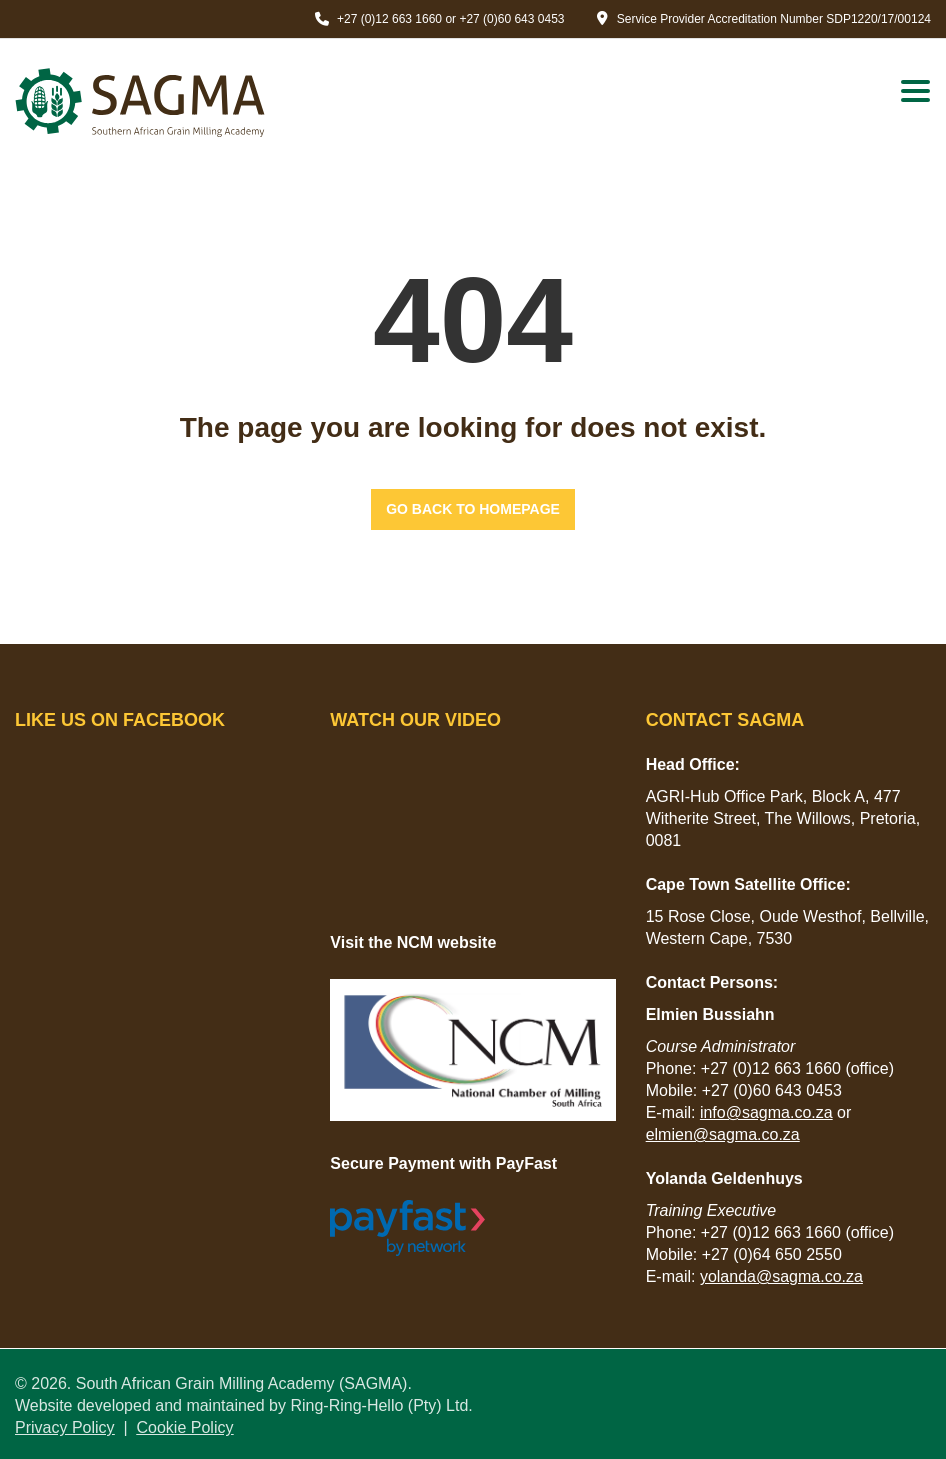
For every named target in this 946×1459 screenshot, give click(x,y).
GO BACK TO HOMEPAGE (473, 509)
